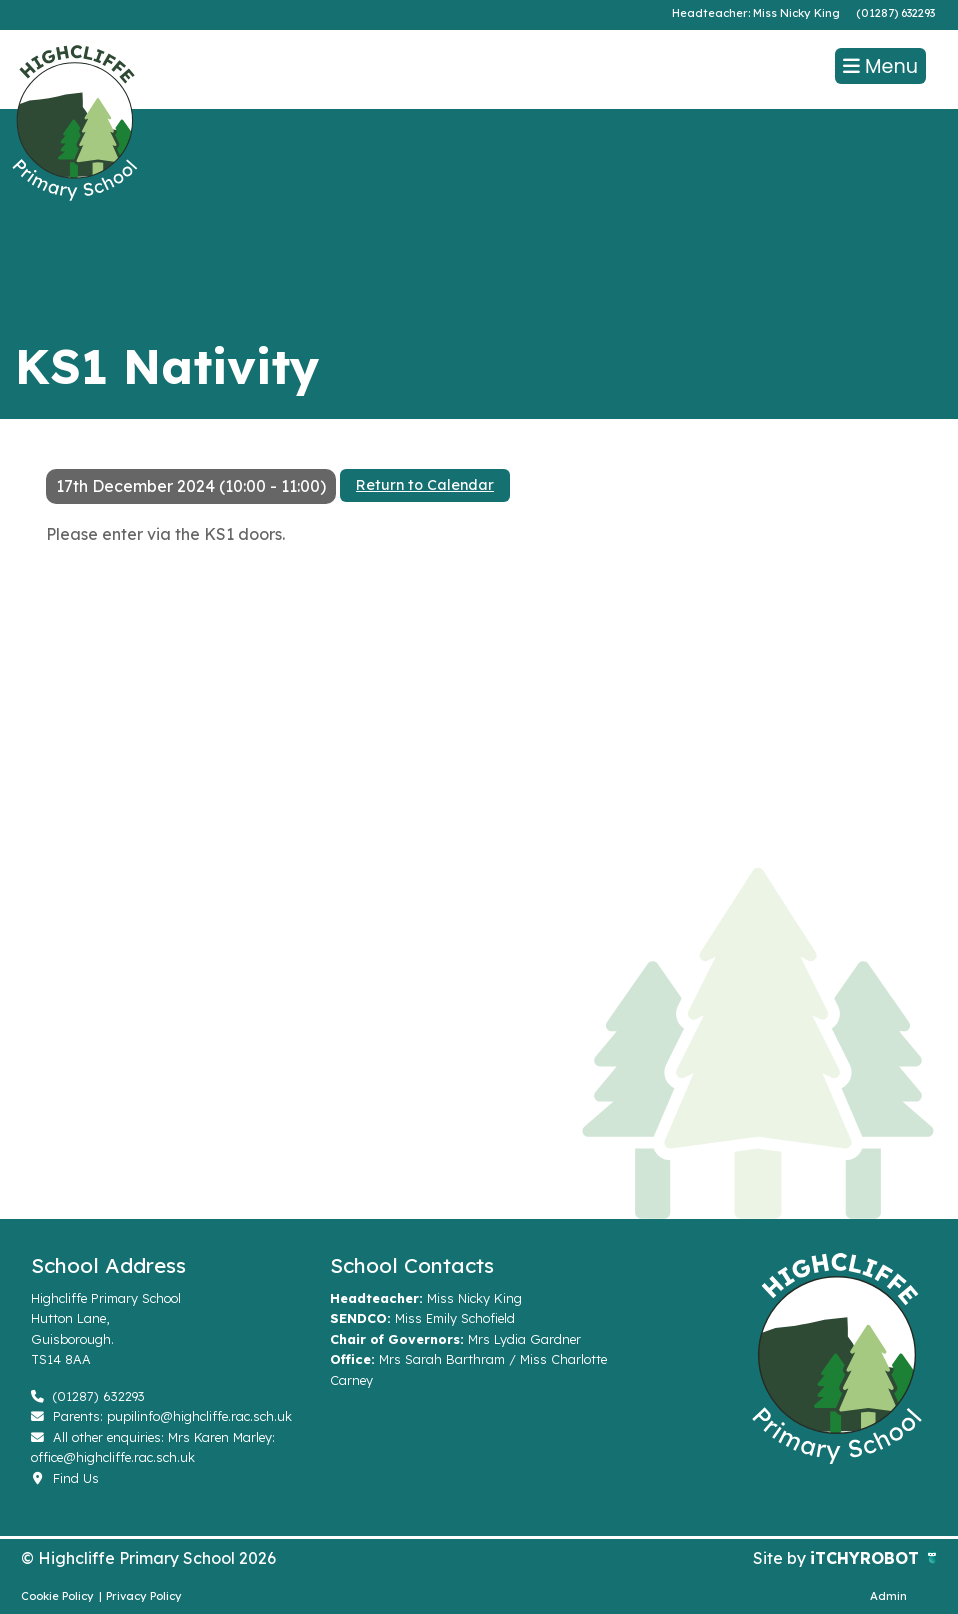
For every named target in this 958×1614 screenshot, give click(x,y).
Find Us (65, 1478)
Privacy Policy (144, 1596)
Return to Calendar (425, 485)
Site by (781, 1558)
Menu (880, 66)
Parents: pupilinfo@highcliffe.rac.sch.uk (161, 1416)
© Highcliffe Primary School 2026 (148, 1558)
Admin (888, 1596)
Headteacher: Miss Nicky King (756, 13)
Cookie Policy (57, 1596)
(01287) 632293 (895, 13)
